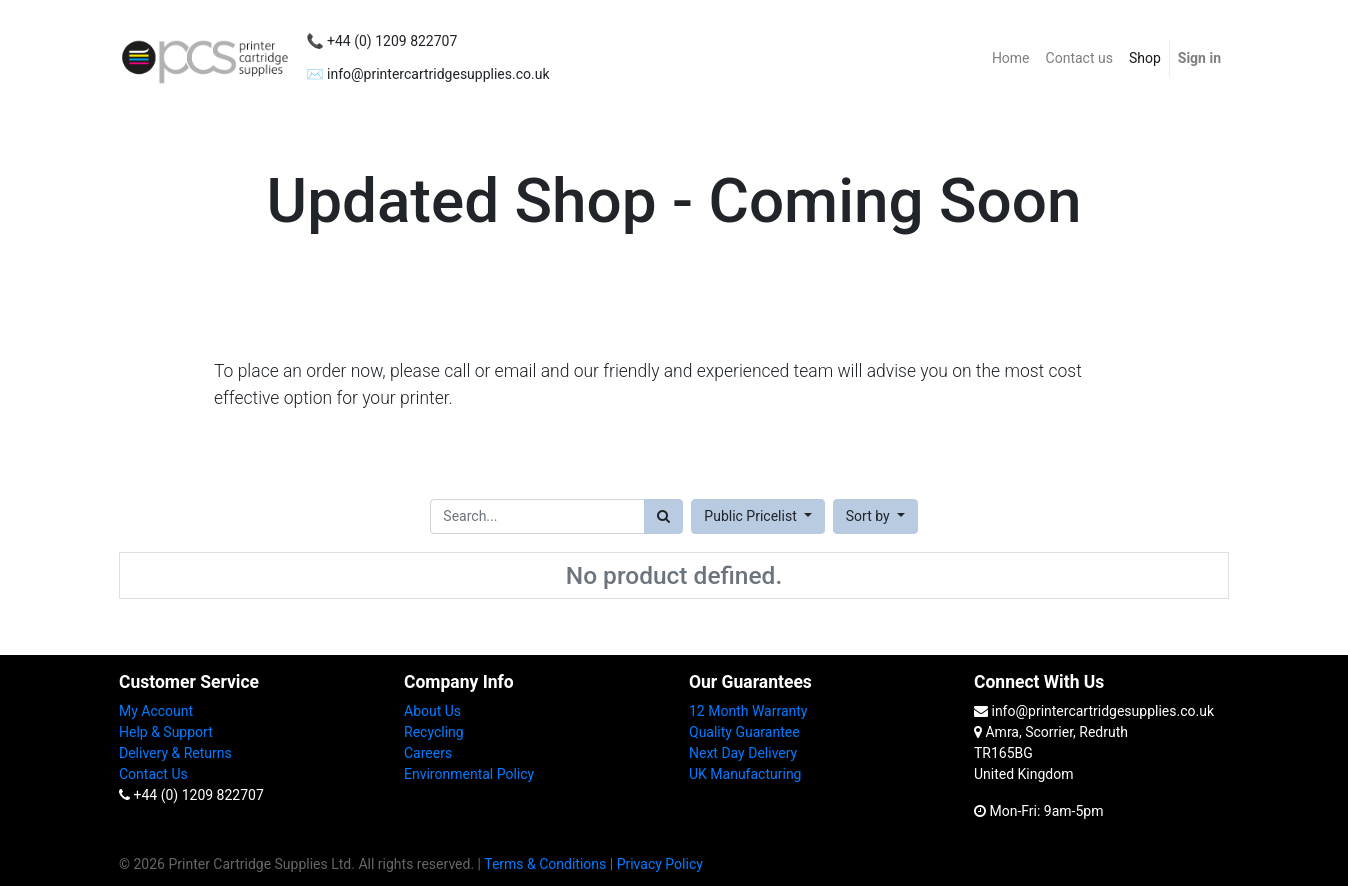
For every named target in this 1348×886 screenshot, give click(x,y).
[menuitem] (1011, 58)
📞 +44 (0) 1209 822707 (381, 41)
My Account (156, 711)
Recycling (434, 732)
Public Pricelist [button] (752, 516)
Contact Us (153, 774)
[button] (875, 516)
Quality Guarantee (744, 732)
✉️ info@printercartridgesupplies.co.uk (427, 74)
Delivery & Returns (175, 753)
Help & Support (166, 732)
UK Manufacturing (745, 774)
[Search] (663, 516)
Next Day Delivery (743, 753)
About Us (432, 711)
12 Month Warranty (748, 711)
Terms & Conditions (545, 864)
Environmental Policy (469, 774)
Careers (428, 753)
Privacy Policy (660, 864)
